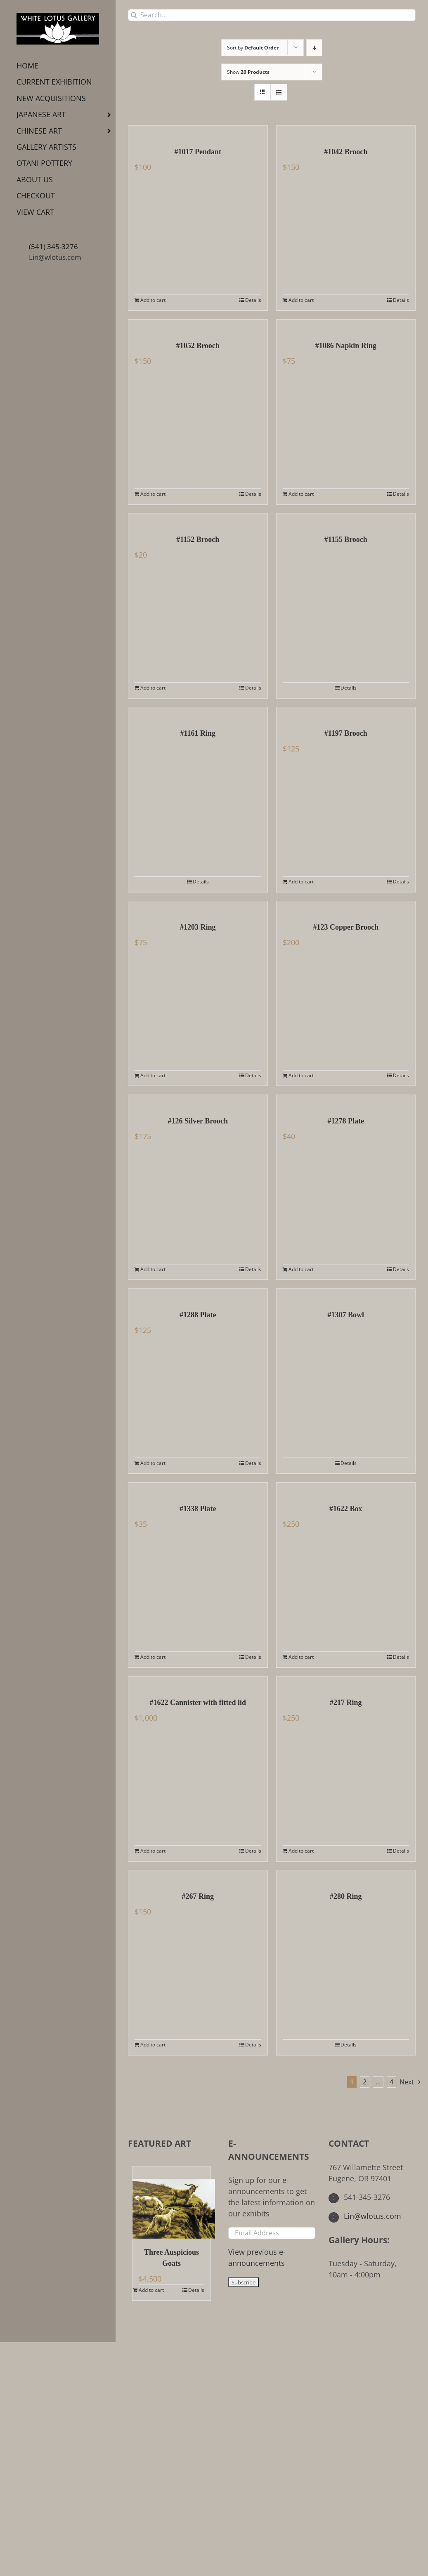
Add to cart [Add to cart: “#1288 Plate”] (153, 1463)
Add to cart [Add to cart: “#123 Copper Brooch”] (301, 1075)
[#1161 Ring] (197, 713)
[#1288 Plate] (197, 1295)
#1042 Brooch (345, 152)
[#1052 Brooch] (197, 326)
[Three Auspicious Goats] (171, 2202)
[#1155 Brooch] (346, 519)
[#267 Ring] (197, 1876)
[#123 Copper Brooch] (346, 907)
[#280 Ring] (346, 1876)
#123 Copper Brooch (345, 927)
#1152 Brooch (197, 539)
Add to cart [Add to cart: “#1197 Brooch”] (301, 881)
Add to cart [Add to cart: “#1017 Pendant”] (153, 300)
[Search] (134, 15)
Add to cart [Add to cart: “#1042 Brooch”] (301, 300)
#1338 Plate (198, 1509)
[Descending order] (314, 47)
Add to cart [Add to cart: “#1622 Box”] (301, 1656)
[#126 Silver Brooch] (197, 1101)
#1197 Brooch (345, 733)
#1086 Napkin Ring (345, 345)
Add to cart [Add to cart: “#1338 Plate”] (153, 1656)
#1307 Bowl (345, 1315)
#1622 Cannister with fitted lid (197, 1702)
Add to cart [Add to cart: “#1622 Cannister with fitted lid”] (153, 1850)
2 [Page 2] (365, 2081)
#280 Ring (346, 1896)
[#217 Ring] (346, 1683)
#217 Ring (346, 1702)
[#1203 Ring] (197, 907)
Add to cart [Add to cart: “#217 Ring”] (301, 1850)
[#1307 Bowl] (346, 1295)
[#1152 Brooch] (197, 519)
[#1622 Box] (346, 1489)
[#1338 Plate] (197, 1489)
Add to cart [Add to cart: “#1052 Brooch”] (153, 493)
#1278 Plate (346, 1121)
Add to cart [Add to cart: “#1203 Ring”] (153, 1075)
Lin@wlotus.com (55, 257)
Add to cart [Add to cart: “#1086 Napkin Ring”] (301, 493)
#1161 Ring (197, 733)
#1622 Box (345, 1509)
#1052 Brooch (198, 345)
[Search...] (272, 15)
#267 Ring (198, 1896)
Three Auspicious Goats (171, 2258)
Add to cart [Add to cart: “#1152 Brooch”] (153, 687)
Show (248, 71)
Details (253, 300)
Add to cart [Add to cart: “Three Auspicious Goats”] (151, 2289)
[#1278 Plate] (346, 1101)
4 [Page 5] (391, 2081)
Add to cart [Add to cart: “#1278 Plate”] (301, 1269)
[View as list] (279, 92)
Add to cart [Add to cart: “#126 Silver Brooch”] (153, 1269)
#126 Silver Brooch (198, 1121)
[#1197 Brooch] (346, 713)
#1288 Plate (198, 1315)
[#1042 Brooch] (346, 132)
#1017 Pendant (197, 152)
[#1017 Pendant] (197, 132)
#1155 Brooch (345, 539)
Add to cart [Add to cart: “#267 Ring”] (153, 2044)
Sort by (253, 47)
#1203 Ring (198, 927)
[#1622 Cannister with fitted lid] (197, 1683)
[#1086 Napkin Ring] (346, 326)
